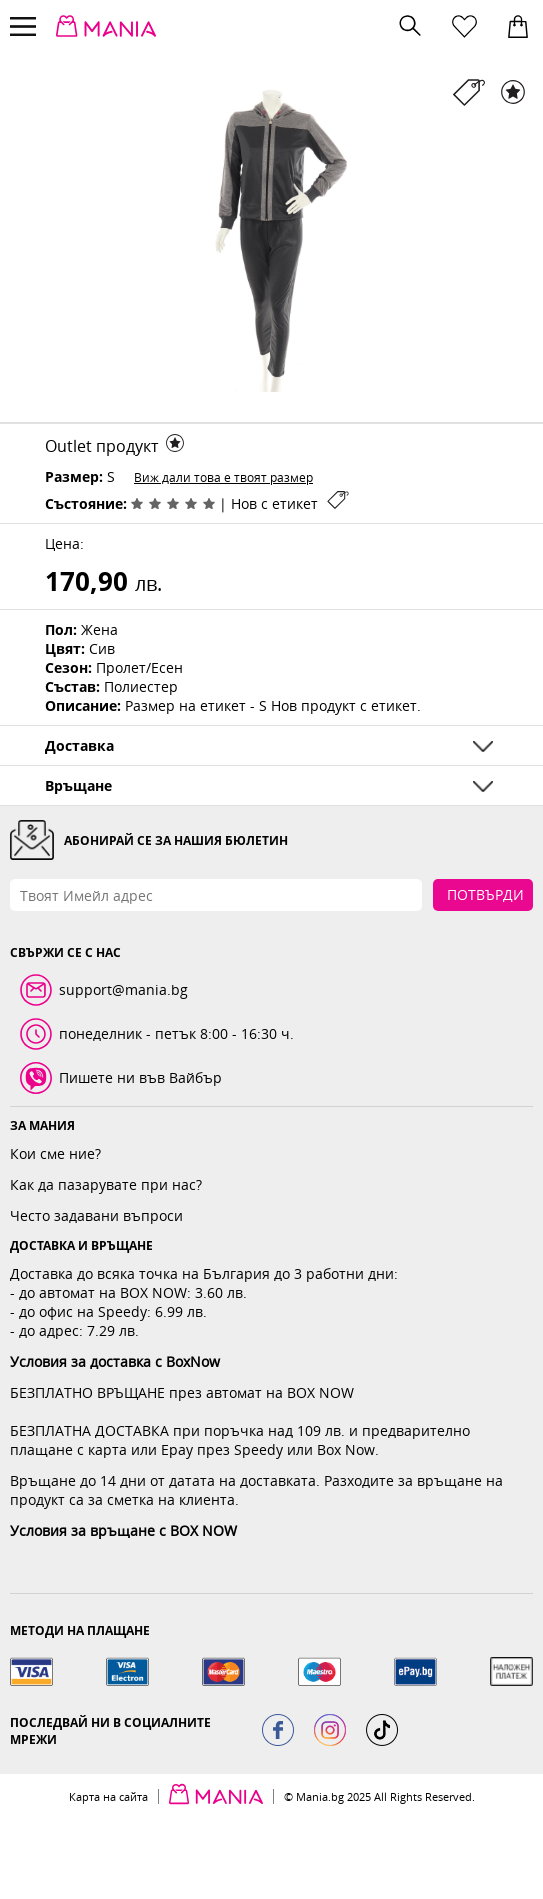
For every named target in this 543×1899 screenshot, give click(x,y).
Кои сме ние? (55, 1153)
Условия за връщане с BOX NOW (123, 1530)
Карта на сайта (108, 1796)
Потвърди (485, 894)
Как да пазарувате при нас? (106, 1184)
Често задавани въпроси (96, 1215)
